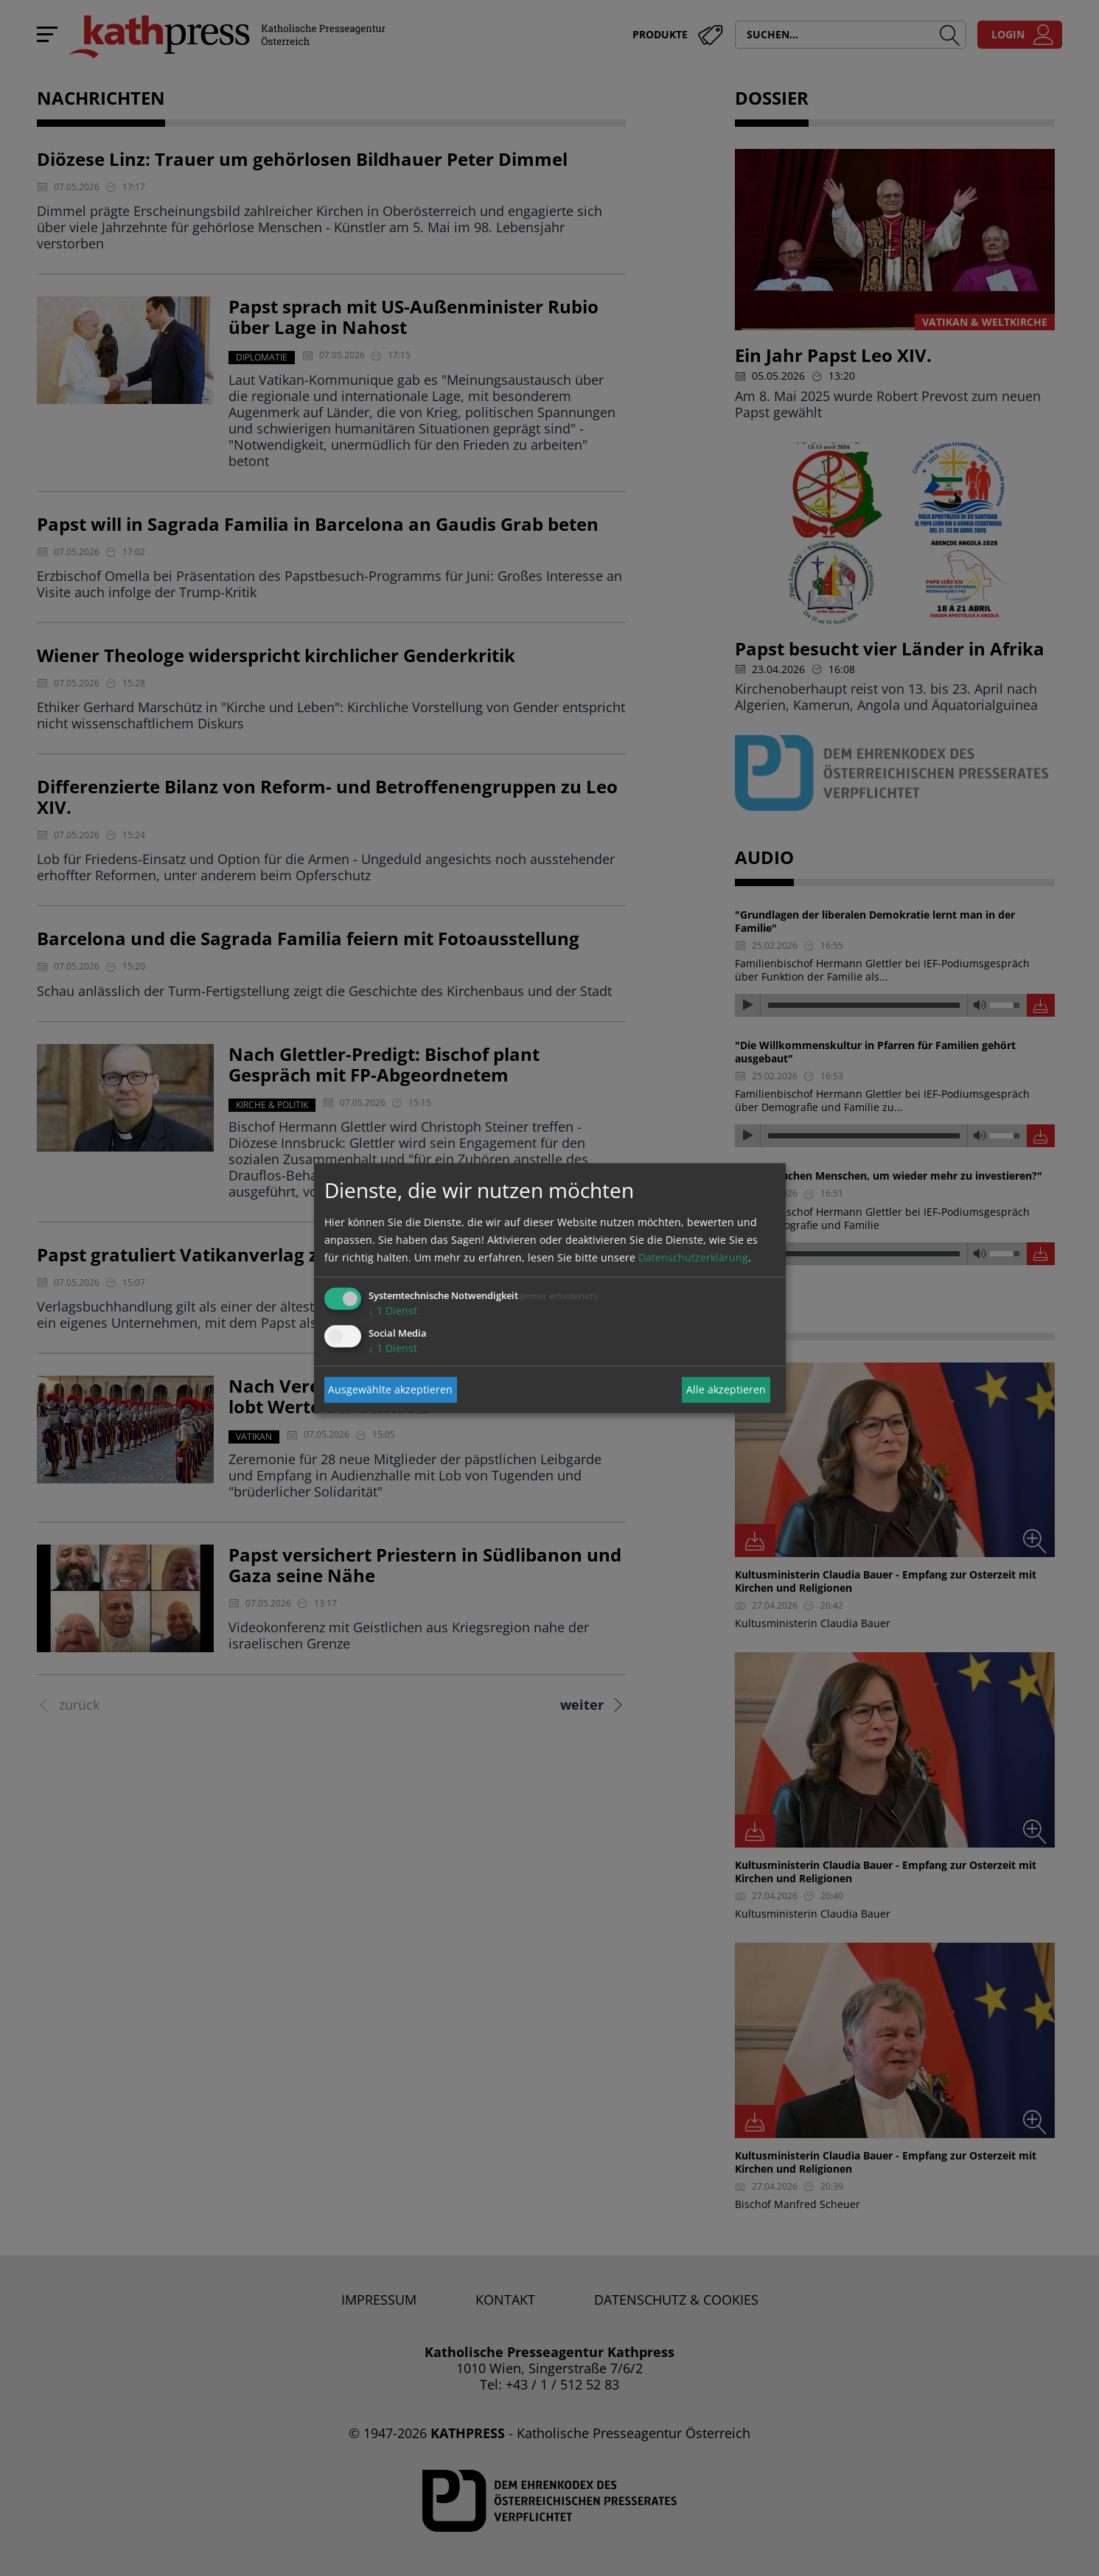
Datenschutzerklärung (693, 1257)
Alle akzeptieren (726, 1389)
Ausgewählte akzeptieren (390, 1389)
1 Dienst (393, 1310)
